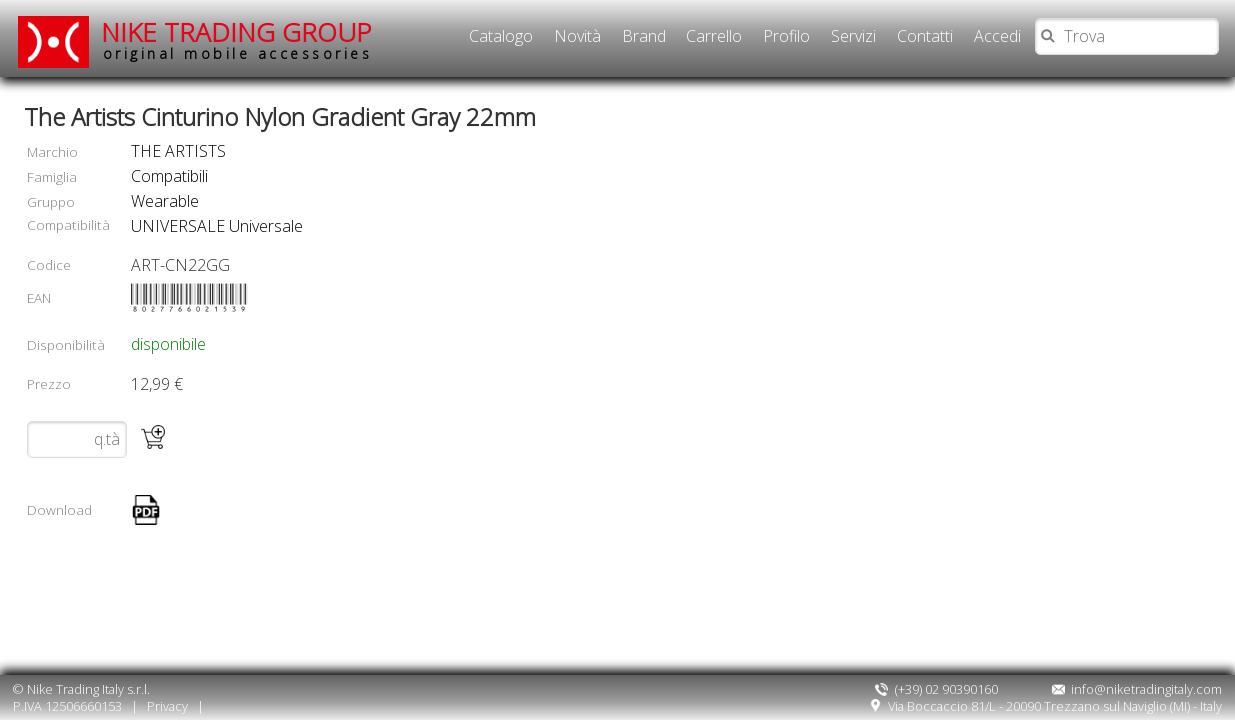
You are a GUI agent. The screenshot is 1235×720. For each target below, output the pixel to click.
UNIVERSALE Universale (217, 226)
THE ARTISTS (178, 151)
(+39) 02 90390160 (936, 689)
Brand (644, 36)
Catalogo (501, 36)
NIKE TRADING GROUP (237, 39)
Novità (577, 36)
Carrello (714, 36)
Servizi (853, 36)
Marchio (52, 151)
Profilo (786, 36)
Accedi (997, 36)
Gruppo (51, 201)
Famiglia (52, 176)
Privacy (167, 706)
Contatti (925, 36)
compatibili (169, 176)
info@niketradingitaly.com (1137, 689)
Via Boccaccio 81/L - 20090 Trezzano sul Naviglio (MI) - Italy (1045, 706)
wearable (165, 201)
